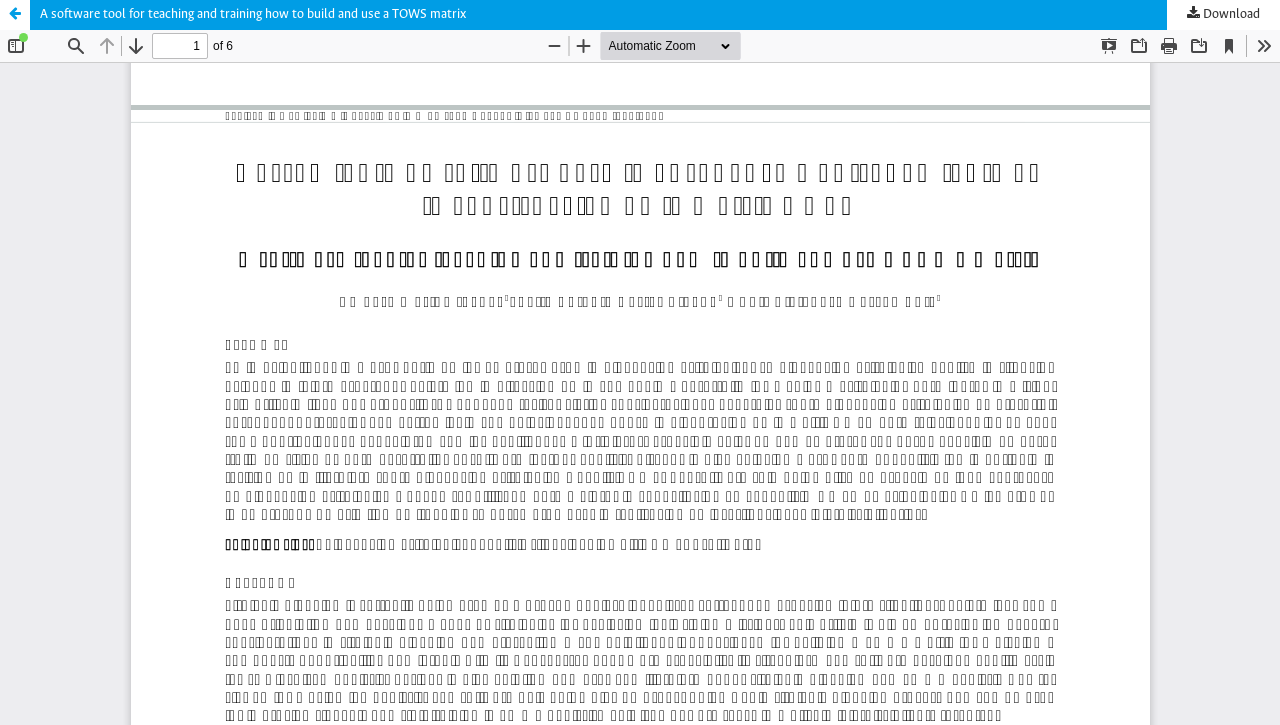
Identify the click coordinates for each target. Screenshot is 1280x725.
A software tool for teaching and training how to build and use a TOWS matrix (253, 14)
